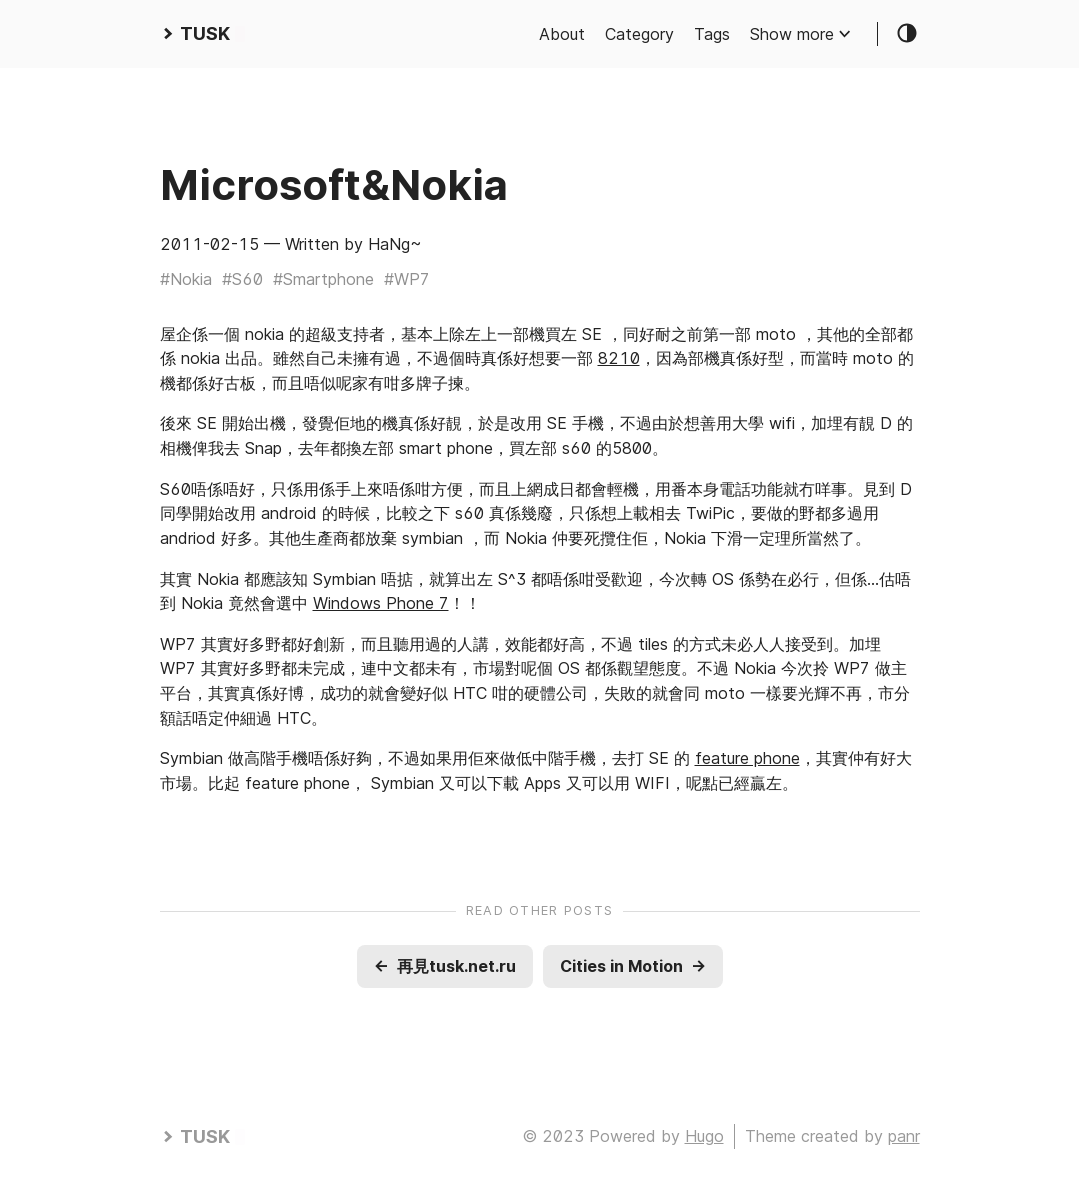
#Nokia (186, 279)
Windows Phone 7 (381, 603)
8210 (619, 358)
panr (904, 1136)
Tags (712, 34)
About (562, 34)
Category (639, 34)
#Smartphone (323, 279)
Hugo (704, 1136)
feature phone (747, 758)
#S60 (242, 279)
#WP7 (407, 279)
